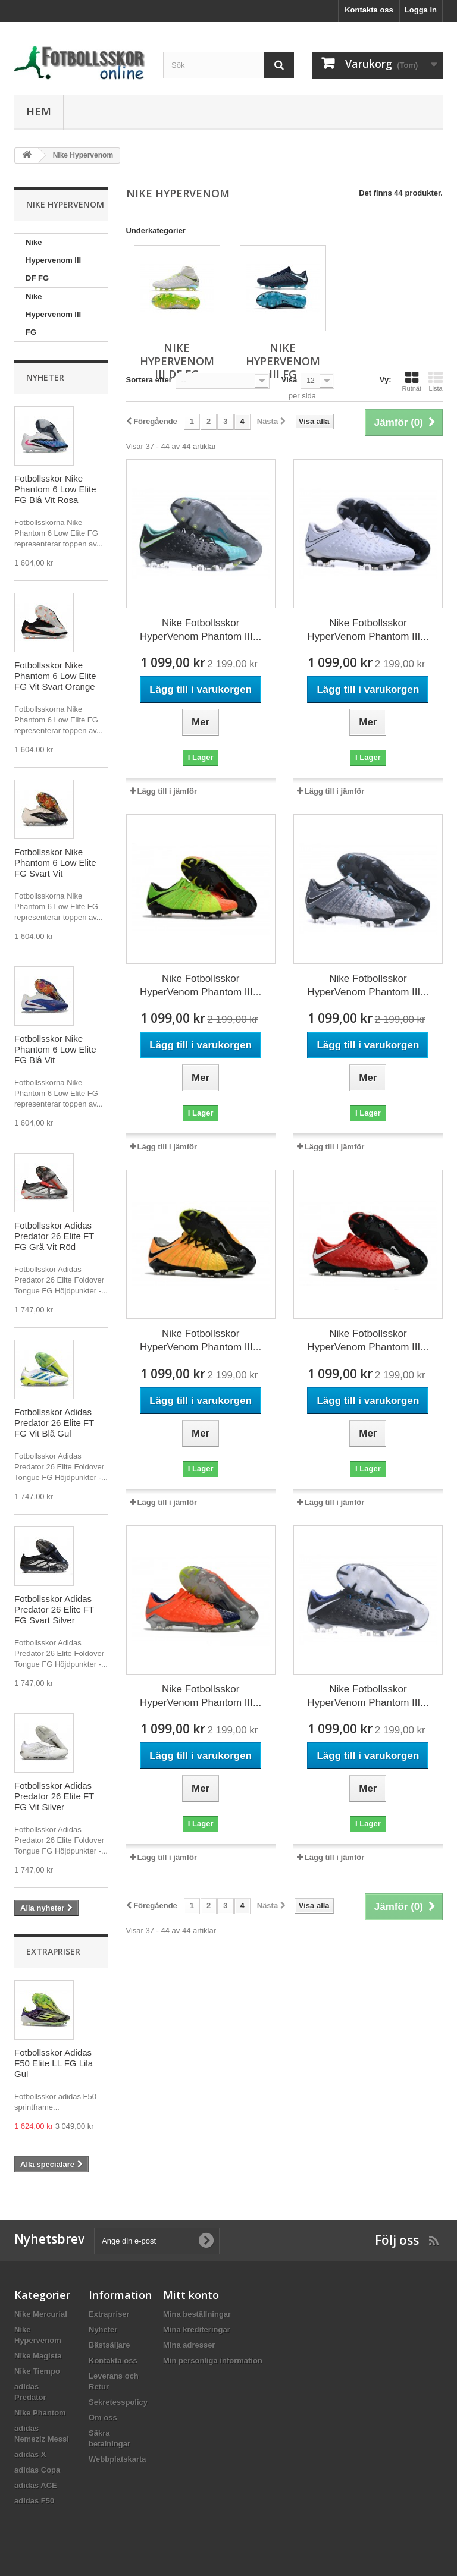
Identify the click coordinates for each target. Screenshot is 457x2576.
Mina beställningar (197, 2314)
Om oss (103, 2417)
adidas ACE (35, 2485)
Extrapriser (53, 1951)
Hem (38, 111)
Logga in (421, 9)
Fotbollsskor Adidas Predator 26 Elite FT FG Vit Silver (54, 1796)
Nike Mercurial (40, 2314)
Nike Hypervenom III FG (53, 314)
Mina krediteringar (196, 2329)
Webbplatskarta (117, 2459)
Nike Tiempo (37, 2371)
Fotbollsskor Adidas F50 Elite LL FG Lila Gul (53, 2063)
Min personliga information (212, 2360)
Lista (435, 381)
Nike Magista (37, 2355)
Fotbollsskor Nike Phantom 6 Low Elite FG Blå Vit (55, 1049)
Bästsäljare (109, 2345)
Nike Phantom (40, 2412)
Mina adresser (189, 2345)
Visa (289, 379)
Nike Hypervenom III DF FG (53, 260)
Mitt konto (191, 2295)
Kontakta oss (369, 9)
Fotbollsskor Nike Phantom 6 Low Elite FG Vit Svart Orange (55, 676)
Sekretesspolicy (118, 2402)
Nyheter (45, 377)
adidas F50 (34, 2500)
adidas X (30, 2454)
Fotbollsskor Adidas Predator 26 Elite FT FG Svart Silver (54, 1609)
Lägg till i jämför (167, 791)
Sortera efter (149, 379)
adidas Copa (37, 2469)
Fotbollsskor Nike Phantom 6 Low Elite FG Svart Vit (55, 862)
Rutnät (411, 381)
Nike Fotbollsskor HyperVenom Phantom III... (200, 629)
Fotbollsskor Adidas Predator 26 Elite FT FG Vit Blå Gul (54, 1422)
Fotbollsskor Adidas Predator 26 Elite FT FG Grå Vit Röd (54, 1236)
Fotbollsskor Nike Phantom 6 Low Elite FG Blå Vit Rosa (55, 489)
